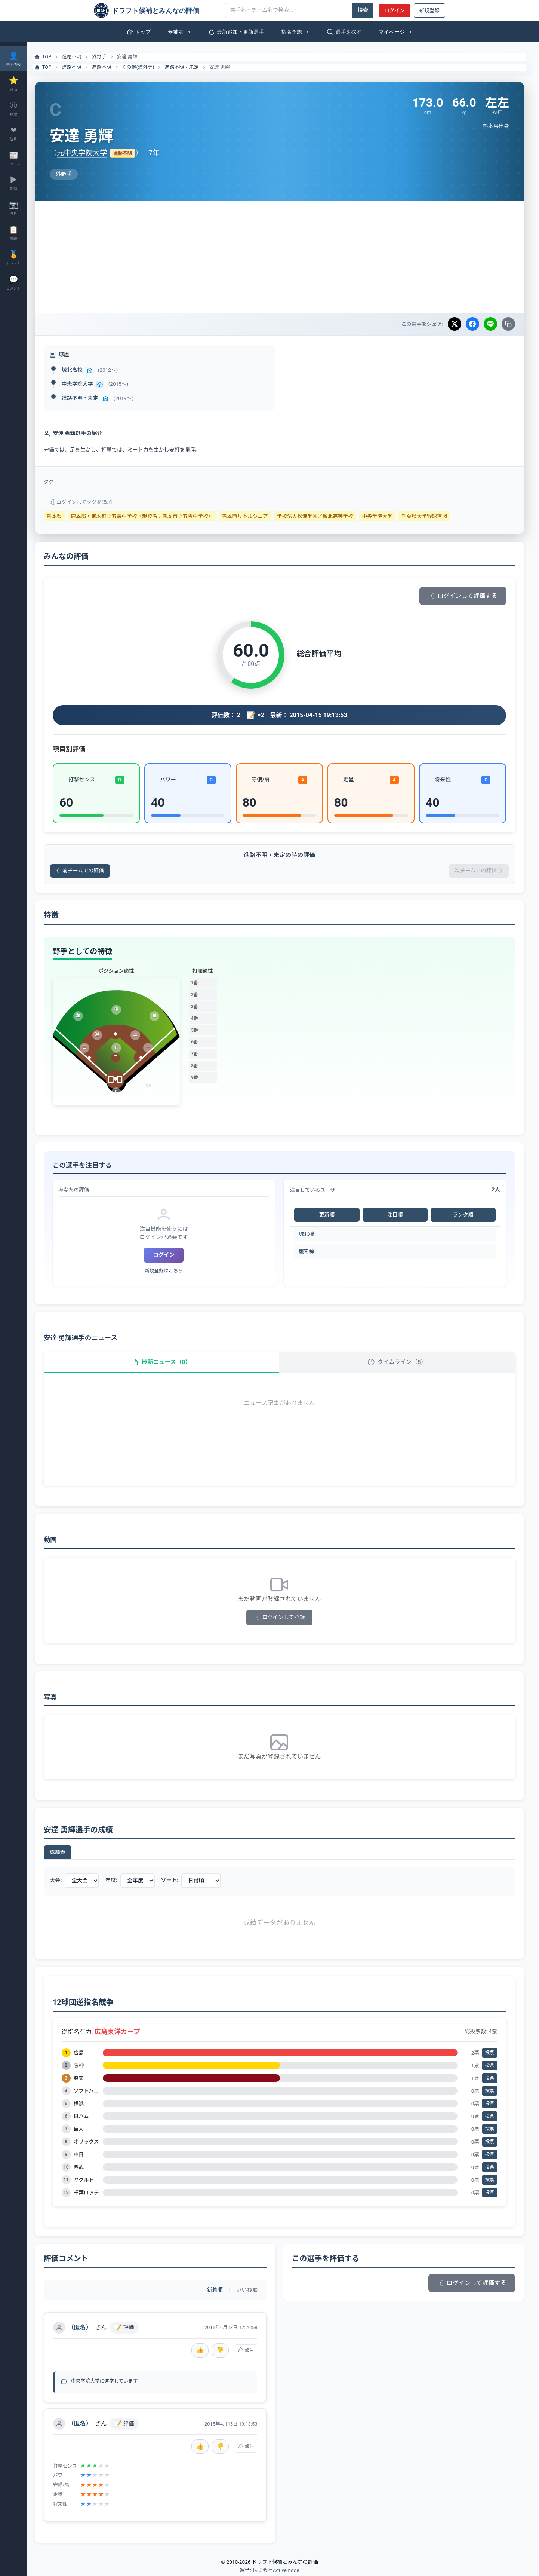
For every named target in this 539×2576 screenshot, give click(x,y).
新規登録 (429, 10)
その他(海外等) (145, 67)
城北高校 (79, 370)
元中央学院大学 (89, 153)
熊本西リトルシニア (252, 516)
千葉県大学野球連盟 (431, 516)
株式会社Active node (275, 2572)
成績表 (65, 1853)
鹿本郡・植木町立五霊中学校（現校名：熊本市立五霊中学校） (149, 516)
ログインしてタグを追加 (87, 502)
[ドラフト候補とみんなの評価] (156, 10)
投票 (489, 2054)
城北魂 (310, 1234)
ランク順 (463, 1215)
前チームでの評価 (88, 871)
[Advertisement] (283, 256)
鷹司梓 (310, 1252)
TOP (49, 57)
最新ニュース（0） (166, 1363)
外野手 (106, 56)
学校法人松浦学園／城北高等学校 (322, 516)
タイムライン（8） (399, 1363)
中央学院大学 (84, 384)
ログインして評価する (462, 595)
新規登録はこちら (169, 1271)
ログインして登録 (283, 1618)
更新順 (330, 1215)
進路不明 (79, 56)
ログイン (394, 10)
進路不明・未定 (189, 67)
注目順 (397, 1215)
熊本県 (61, 516)
